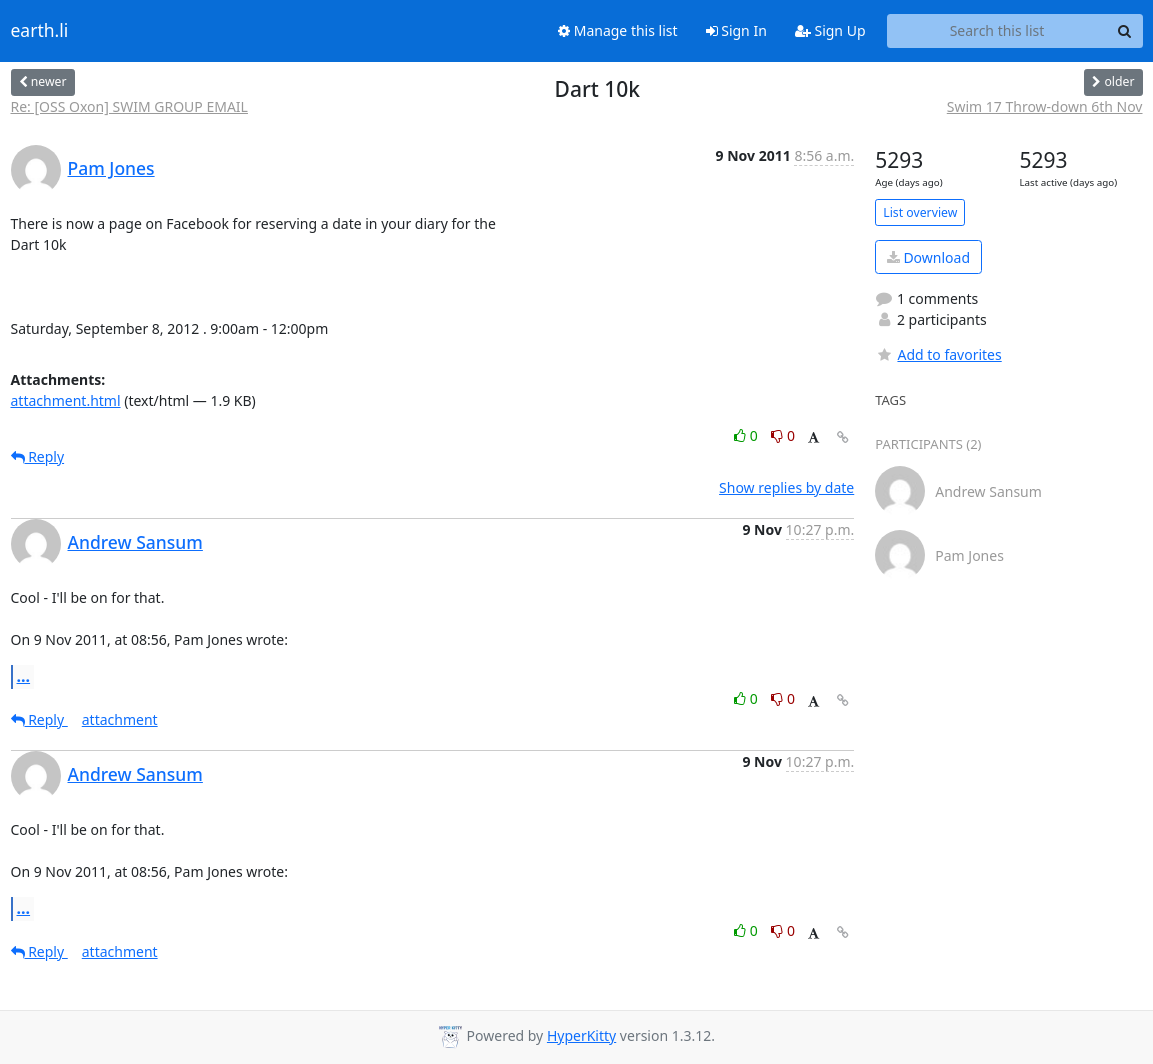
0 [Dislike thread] (783, 435)
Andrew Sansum (135, 542)
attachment (120, 719)
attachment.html (66, 400)
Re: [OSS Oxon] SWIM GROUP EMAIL (129, 106)
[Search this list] (997, 31)
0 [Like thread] (747, 435)
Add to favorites (938, 354)
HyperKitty (581, 1035)
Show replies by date (786, 487)
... (24, 676)
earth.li (40, 31)
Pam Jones (111, 168)
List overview (920, 212)
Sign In (736, 30)
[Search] (1125, 31)
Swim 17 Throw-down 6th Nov (1045, 106)
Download (928, 257)
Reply (38, 456)
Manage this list (618, 30)
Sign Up (830, 30)
